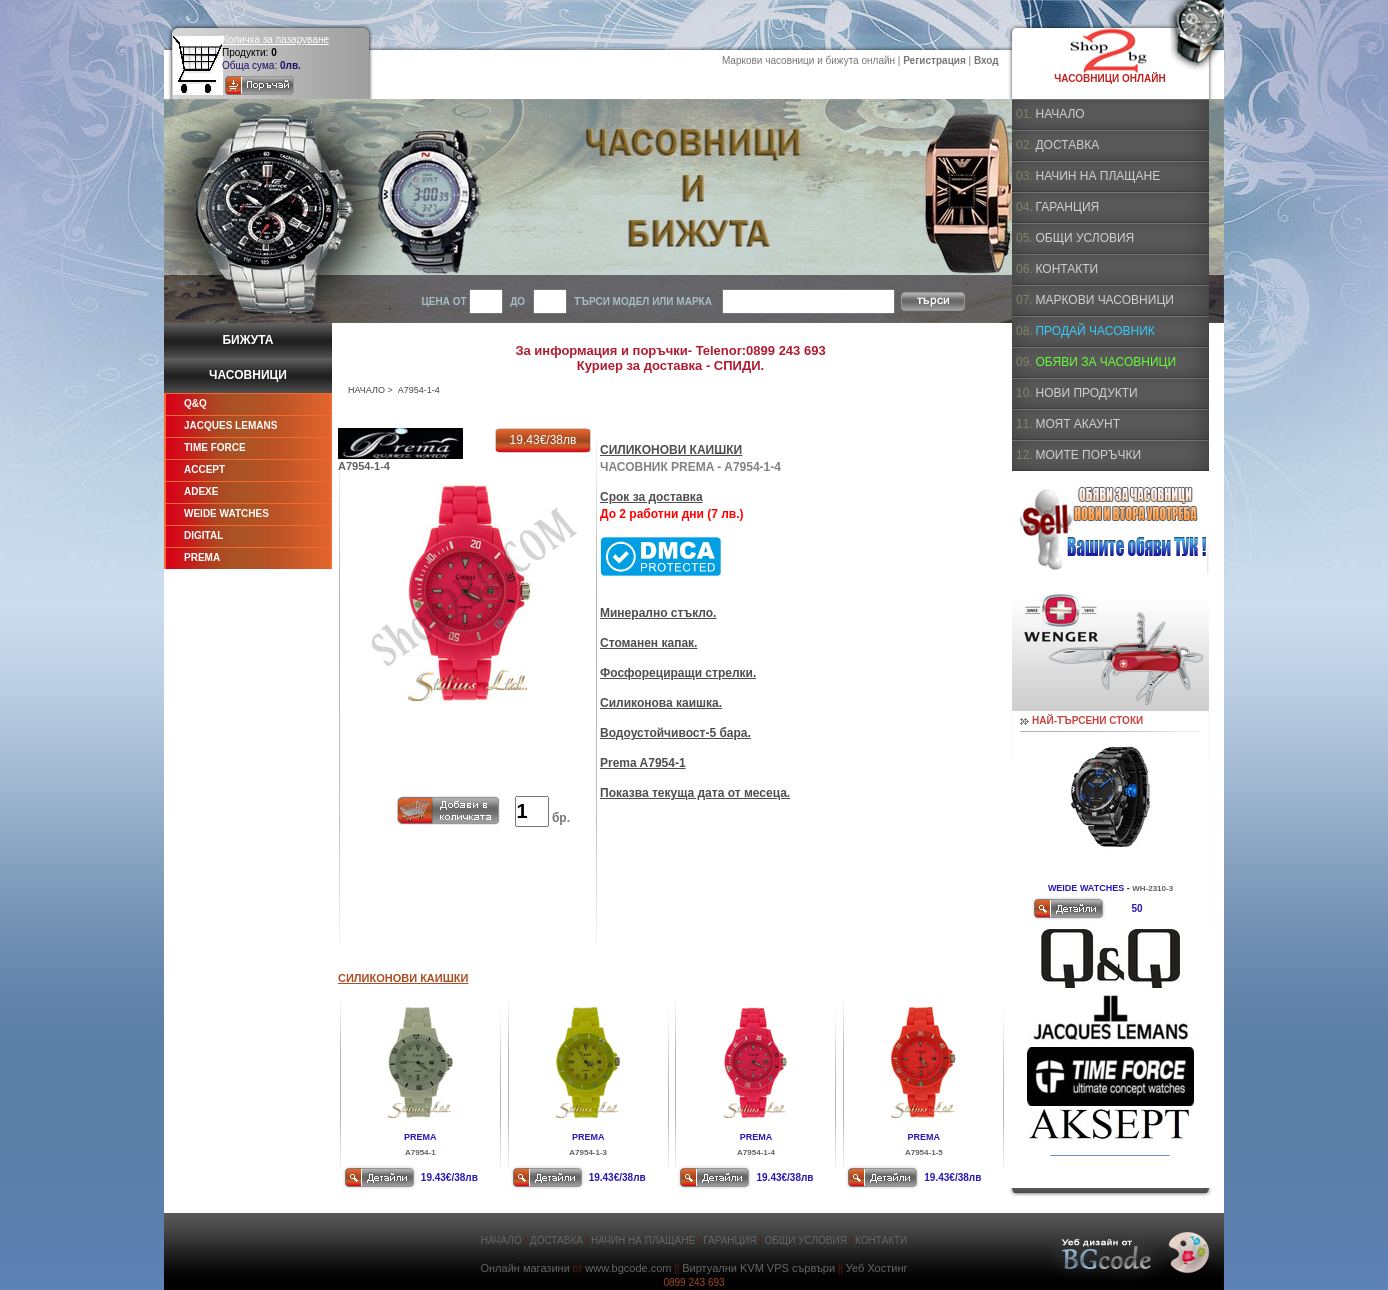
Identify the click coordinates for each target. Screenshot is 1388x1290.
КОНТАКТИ (1066, 269)
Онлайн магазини (524, 1268)
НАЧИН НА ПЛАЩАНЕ (1097, 176)
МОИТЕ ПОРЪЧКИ (1088, 455)
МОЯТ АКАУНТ (1077, 424)
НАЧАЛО (366, 390)
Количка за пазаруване (275, 39)
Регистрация (934, 60)
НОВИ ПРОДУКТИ (1086, 393)
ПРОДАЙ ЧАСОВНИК (1094, 331)
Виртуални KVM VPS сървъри (758, 1268)
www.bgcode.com (628, 1268)
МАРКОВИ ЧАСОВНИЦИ (1104, 300)
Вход (986, 60)
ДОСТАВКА (1067, 145)
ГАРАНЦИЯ (1067, 207)
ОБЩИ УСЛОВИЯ (1084, 238)
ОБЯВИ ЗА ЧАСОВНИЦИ (1105, 362)
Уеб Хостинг (877, 1268)
